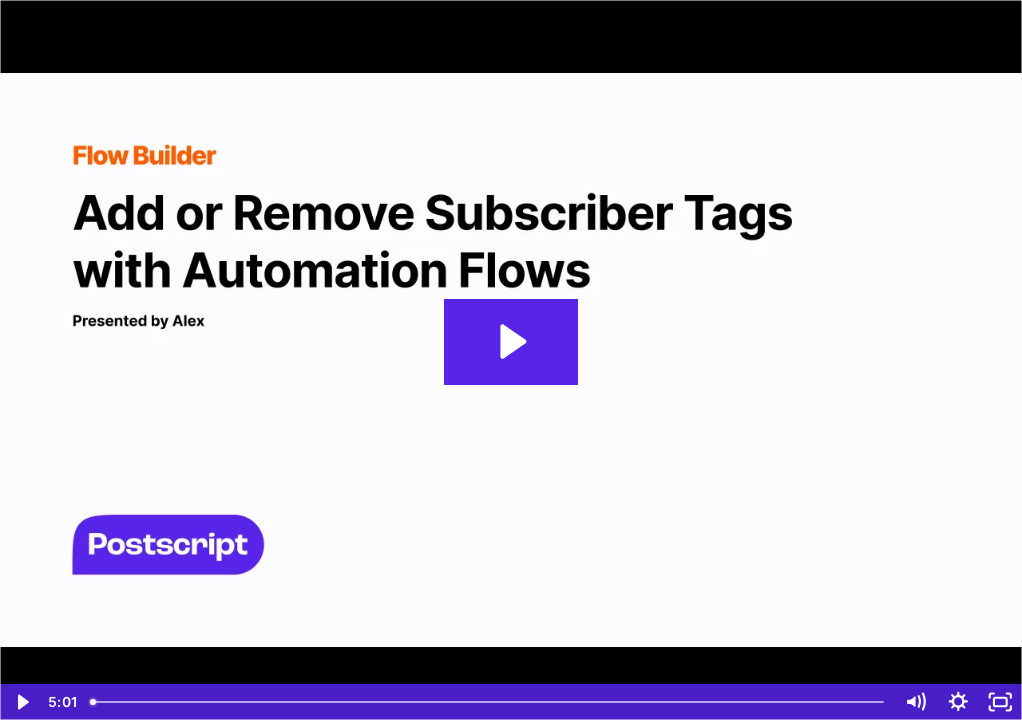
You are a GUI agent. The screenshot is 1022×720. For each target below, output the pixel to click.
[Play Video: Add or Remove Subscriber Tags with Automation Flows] (510, 341)
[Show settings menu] (958, 702)
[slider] (487, 702)
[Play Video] (21, 702)
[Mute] (915, 702)
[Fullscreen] (1000, 702)
